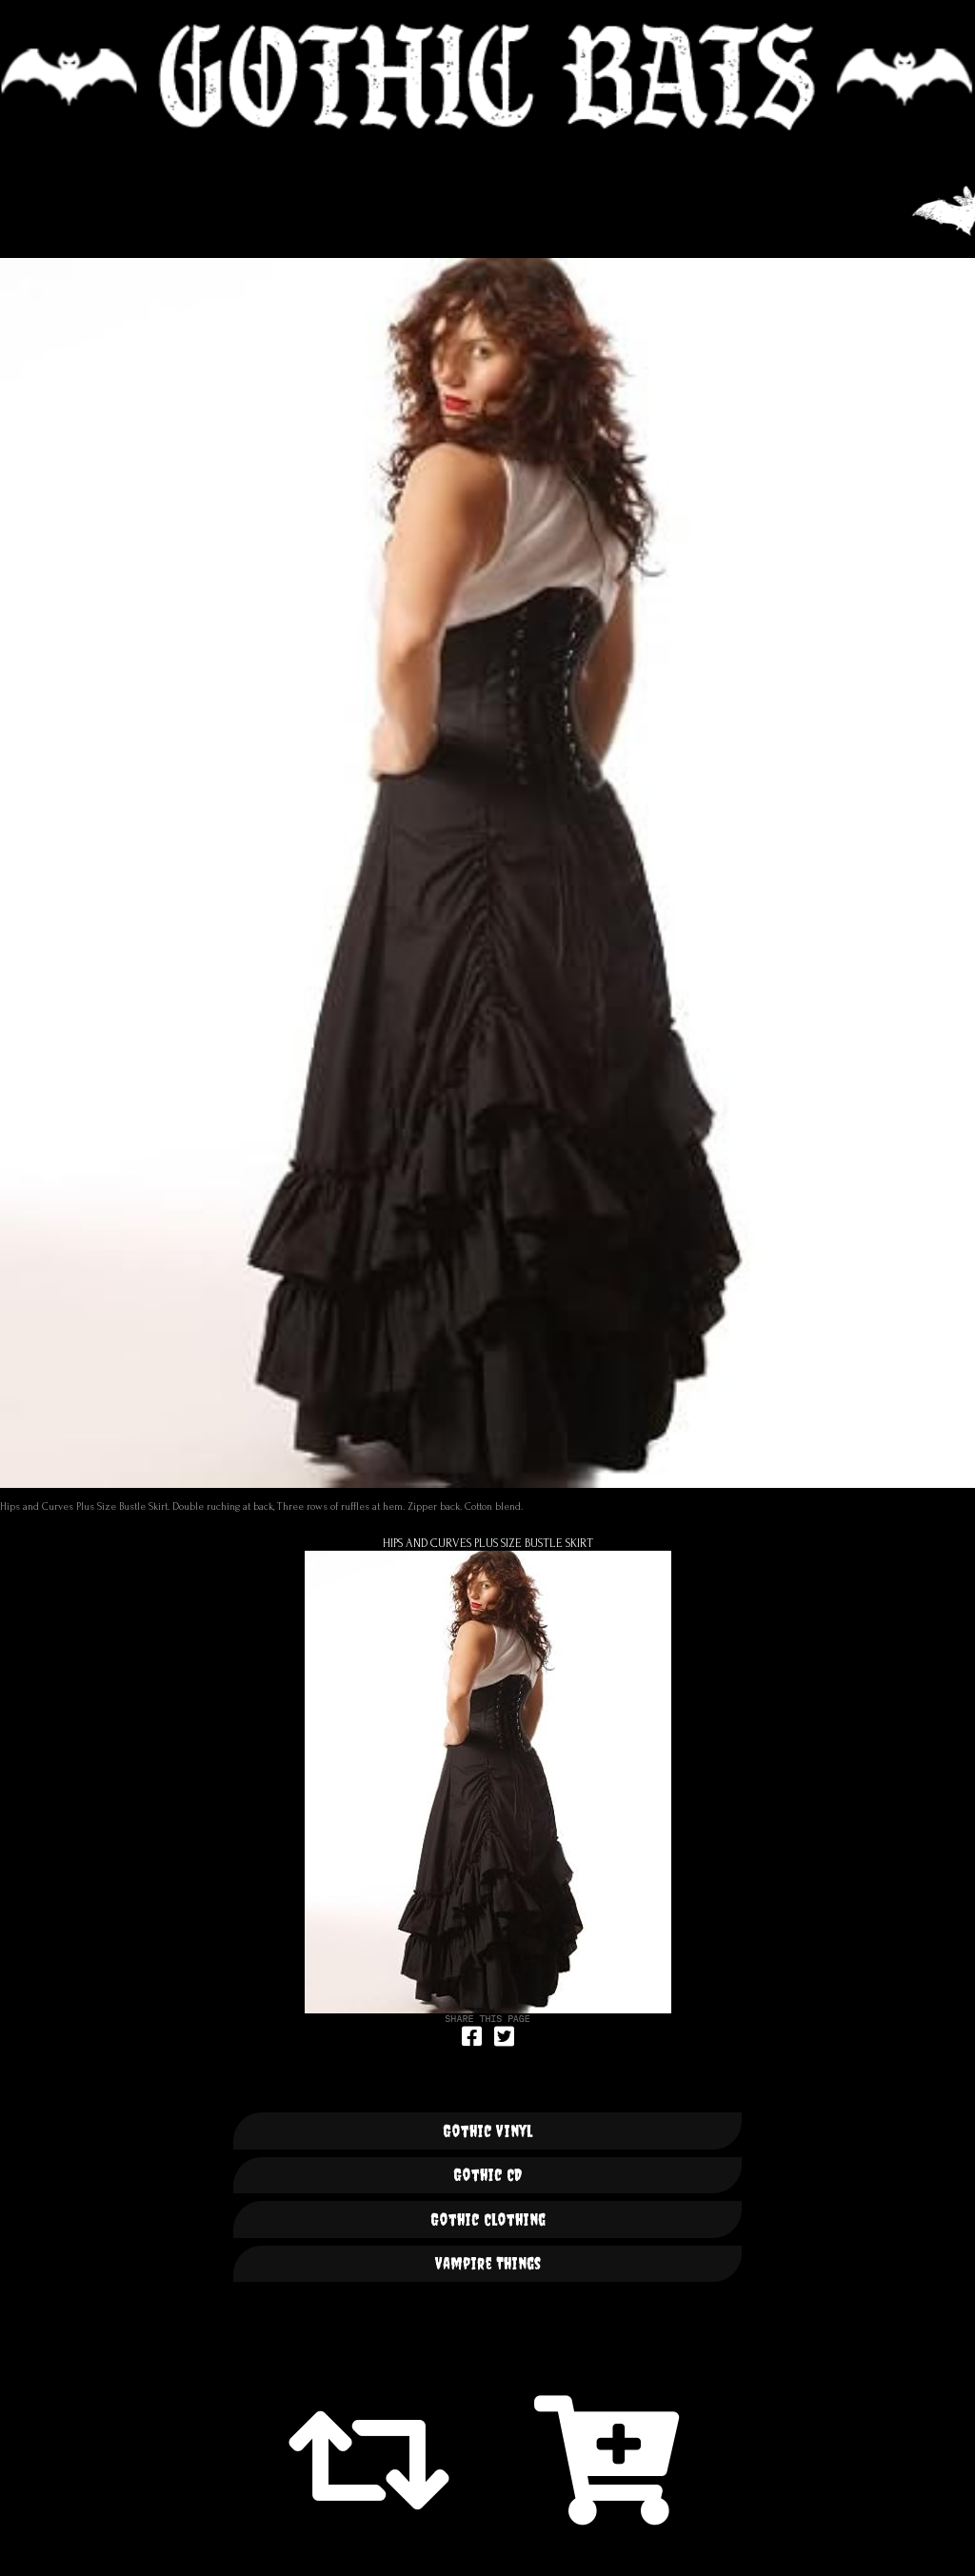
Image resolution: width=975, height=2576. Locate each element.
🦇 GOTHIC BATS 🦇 (487, 77)
